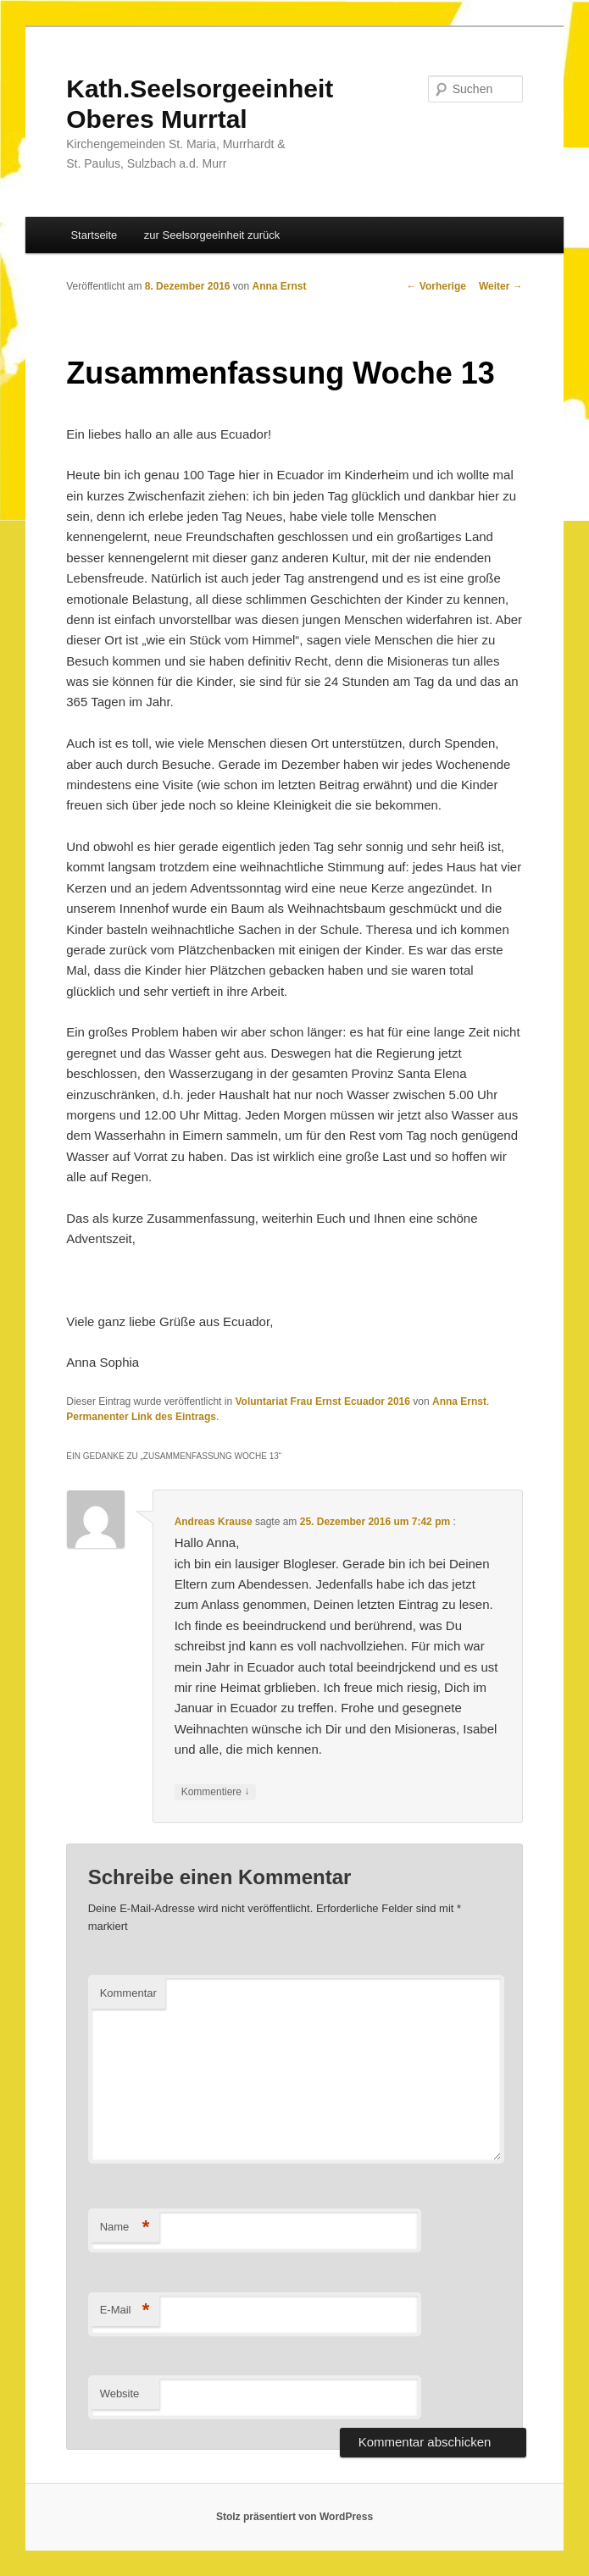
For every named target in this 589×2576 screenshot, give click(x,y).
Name (125, 2227)
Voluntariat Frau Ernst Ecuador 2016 (322, 1401)
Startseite (93, 235)
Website (120, 2393)
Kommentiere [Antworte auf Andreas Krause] (215, 1792)
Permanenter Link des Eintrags (141, 1417)
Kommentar (128, 1993)
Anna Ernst (280, 286)
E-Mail (125, 2310)
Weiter (501, 286)
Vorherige (435, 286)
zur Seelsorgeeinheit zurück (212, 235)
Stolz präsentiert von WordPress (294, 2517)
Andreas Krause (214, 1522)
